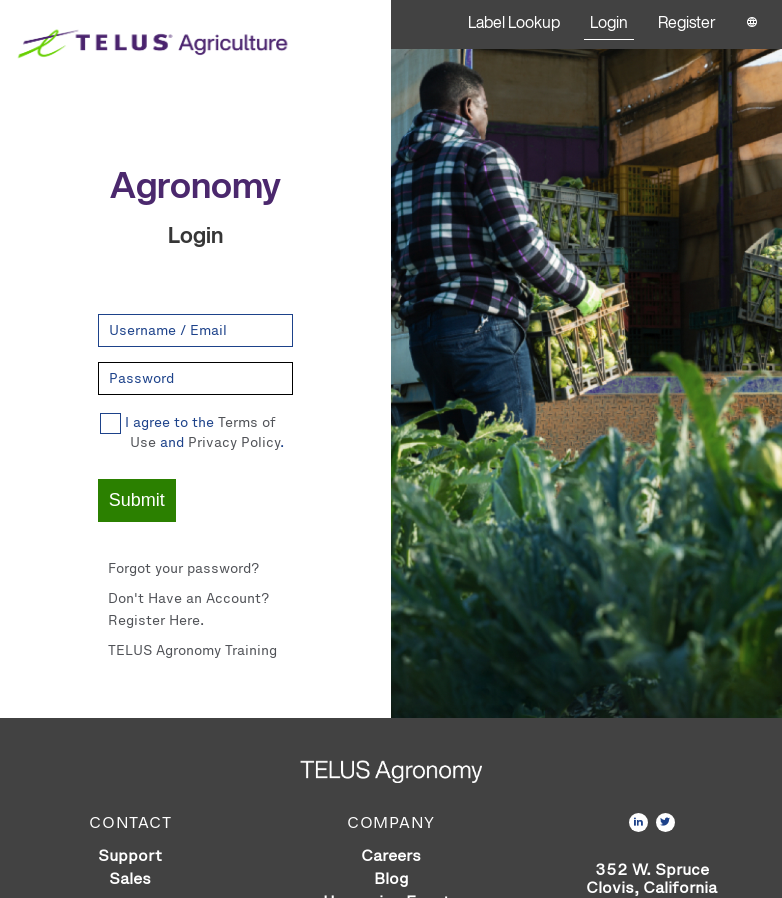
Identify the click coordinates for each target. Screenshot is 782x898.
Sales (130, 878)
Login (609, 22)
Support (130, 855)
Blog (391, 878)
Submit (137, 500)
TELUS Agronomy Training (192, 650)
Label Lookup (514, 22)
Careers (391, 855)
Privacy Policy (234, 442)
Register (687, 22)
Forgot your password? (184, 568)
